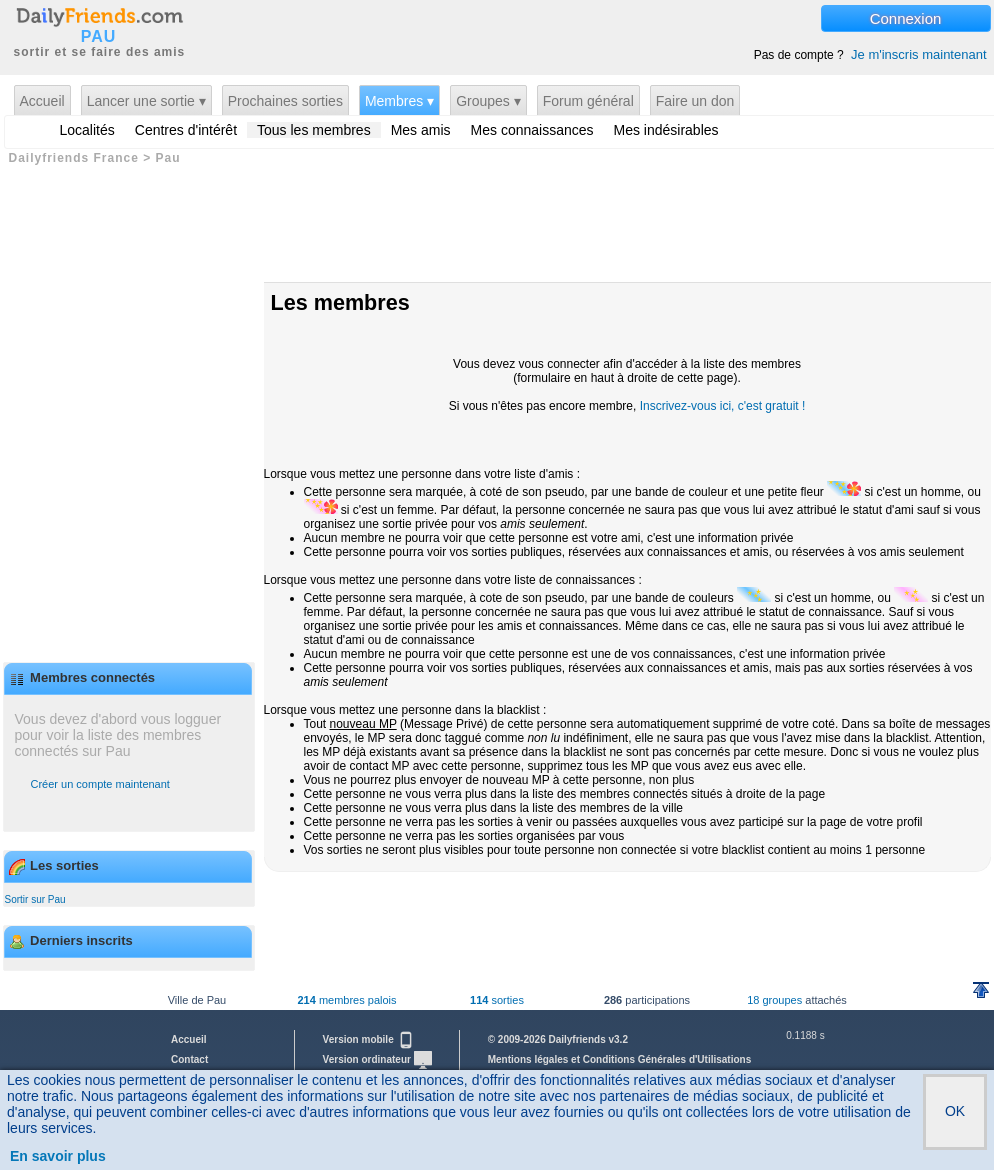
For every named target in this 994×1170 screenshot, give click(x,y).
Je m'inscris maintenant (918, 54)
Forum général (588, 101)
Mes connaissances (532, 130)
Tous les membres (314, 130)
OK (955, 1111)
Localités (87, 130)
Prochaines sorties (285, 101)
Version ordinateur (377, 1059)
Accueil (42, 101)
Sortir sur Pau (35, 899)
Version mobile (369, 1039)
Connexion (906, 18)
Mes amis (421, 130)
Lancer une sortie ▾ (146, 101)
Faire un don (695, 101)
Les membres (340, 302)
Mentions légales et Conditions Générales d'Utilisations (620, 1059)
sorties (497, 1000)
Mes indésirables (666, 130)
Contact (189, 1059)
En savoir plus (58, 1156)
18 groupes (774, 1000)
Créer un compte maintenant (100, 784)
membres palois (346, 1000)
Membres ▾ (399, 101)
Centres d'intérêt (186, 130)
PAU (99, 37)
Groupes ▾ (488, 101)
